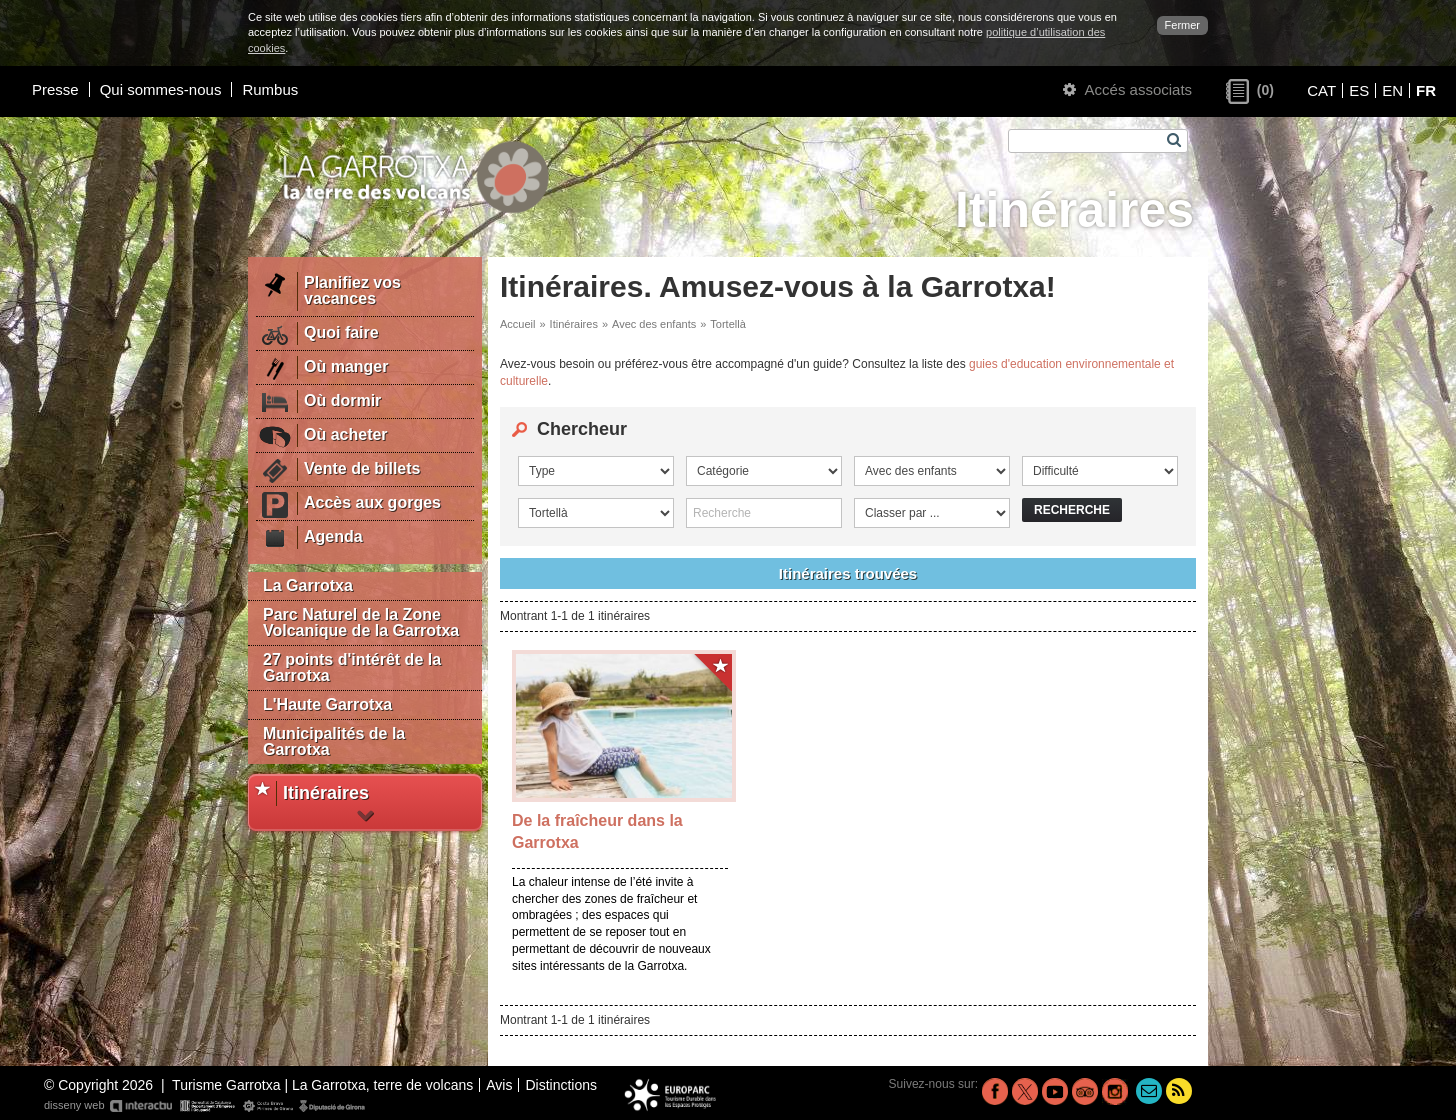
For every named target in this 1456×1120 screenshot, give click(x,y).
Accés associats (1127, 89)
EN (1392, 90)
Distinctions (561, 1085)
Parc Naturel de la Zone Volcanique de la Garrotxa (361, 622)
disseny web (205, 1106)
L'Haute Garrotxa (327, 704)
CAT (1321, 90)
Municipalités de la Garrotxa (334, 741)
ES (1359, 90)
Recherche (1072, 510)
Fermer (1182, 25)
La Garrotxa (308, 585)
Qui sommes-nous (161, 89)
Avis (499, 1085)
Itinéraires (574, 324)
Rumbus (270, 89)
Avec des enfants (654, 324)
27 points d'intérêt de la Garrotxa (352, 667)
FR (1426, 90)
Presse (55, 89)
